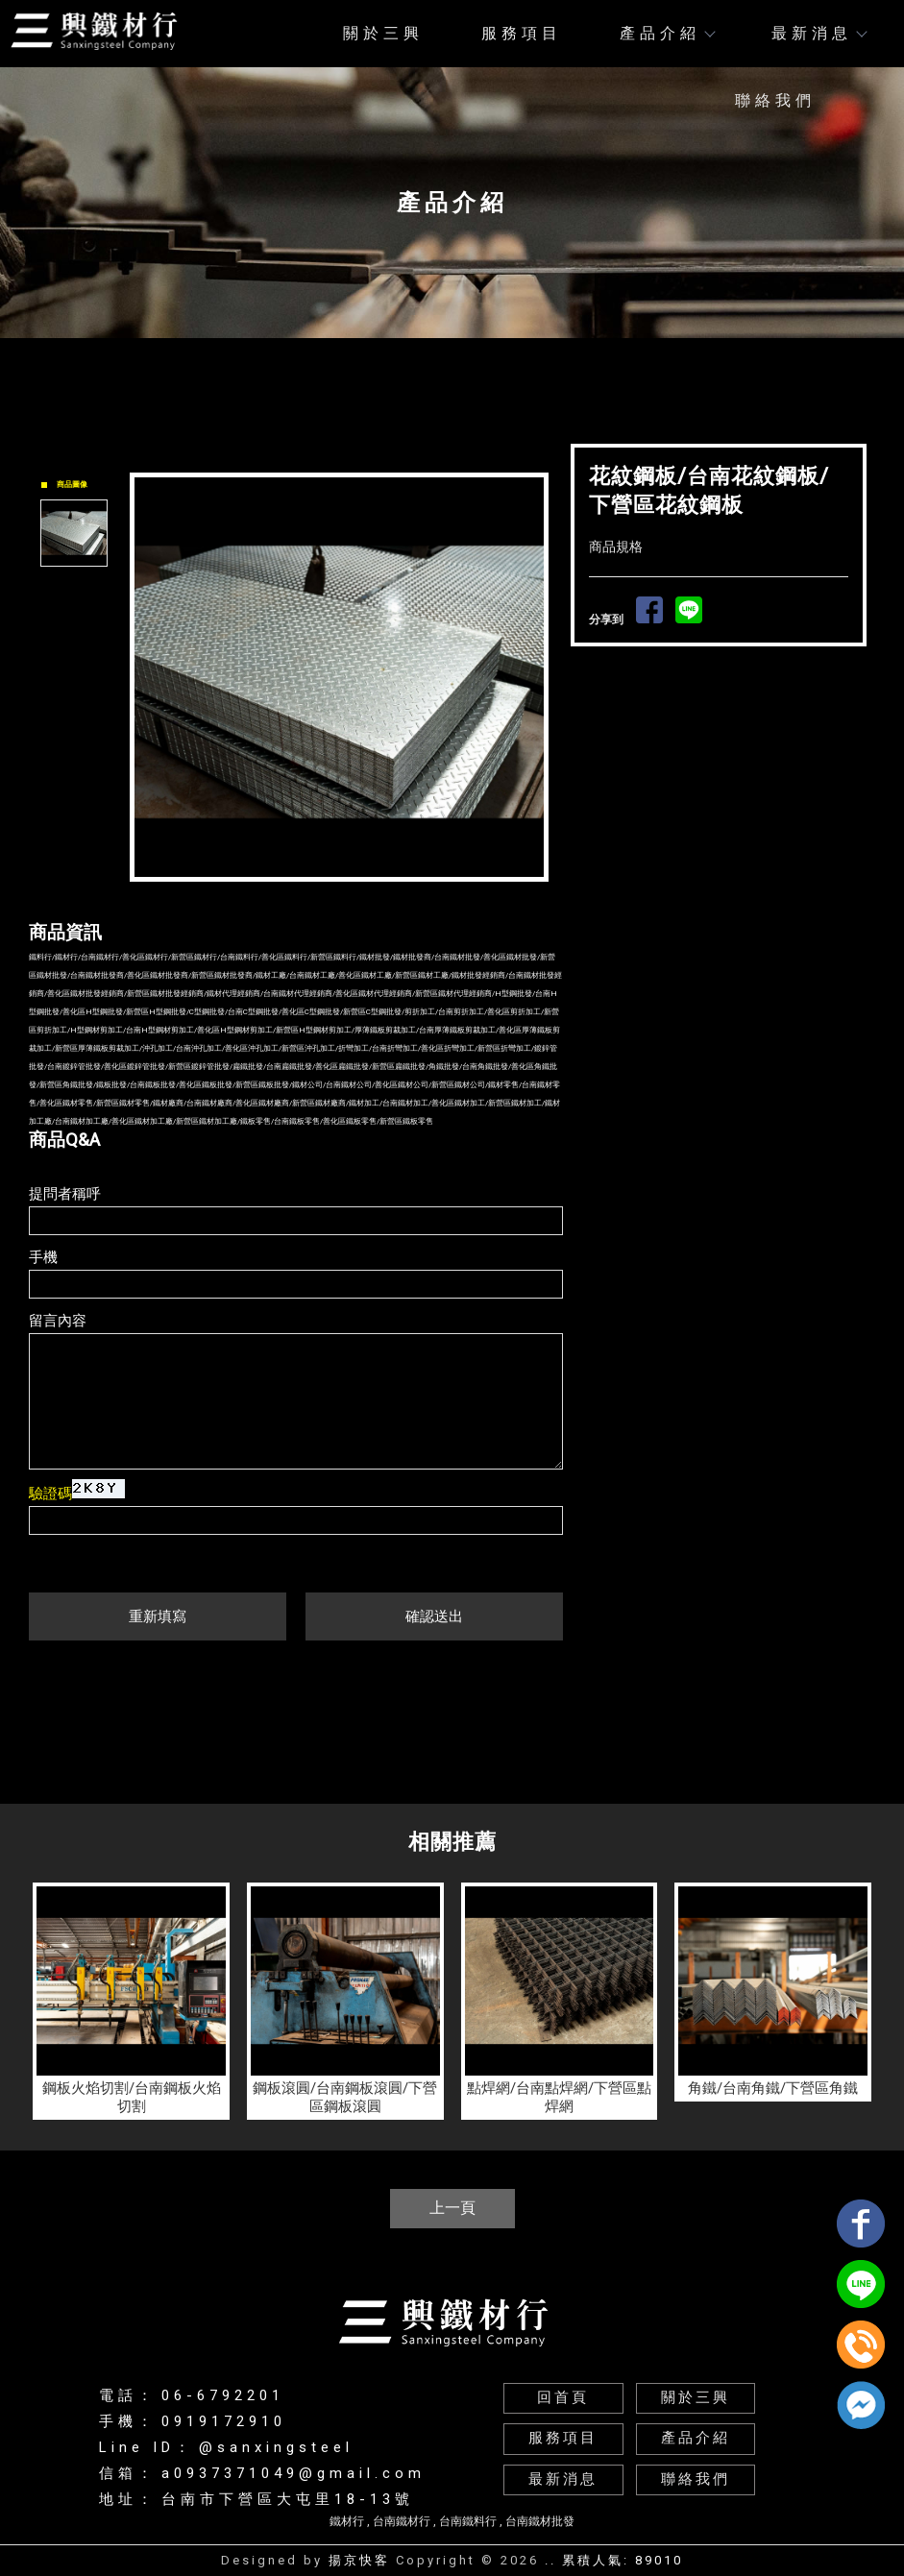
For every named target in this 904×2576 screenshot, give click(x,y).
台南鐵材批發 (539, 2521)
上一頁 (452, 2208)
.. (550, 2560)
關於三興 (383, 33)
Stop (360, 897)
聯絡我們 (775, 100)
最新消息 (818, 33)
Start (346, 897)
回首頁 (563, 2398)
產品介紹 (667, 33)
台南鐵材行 (401, 2521)
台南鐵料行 (468, 2521)
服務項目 (521, 33)
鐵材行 (347, 2521)
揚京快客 (359, 2560)
